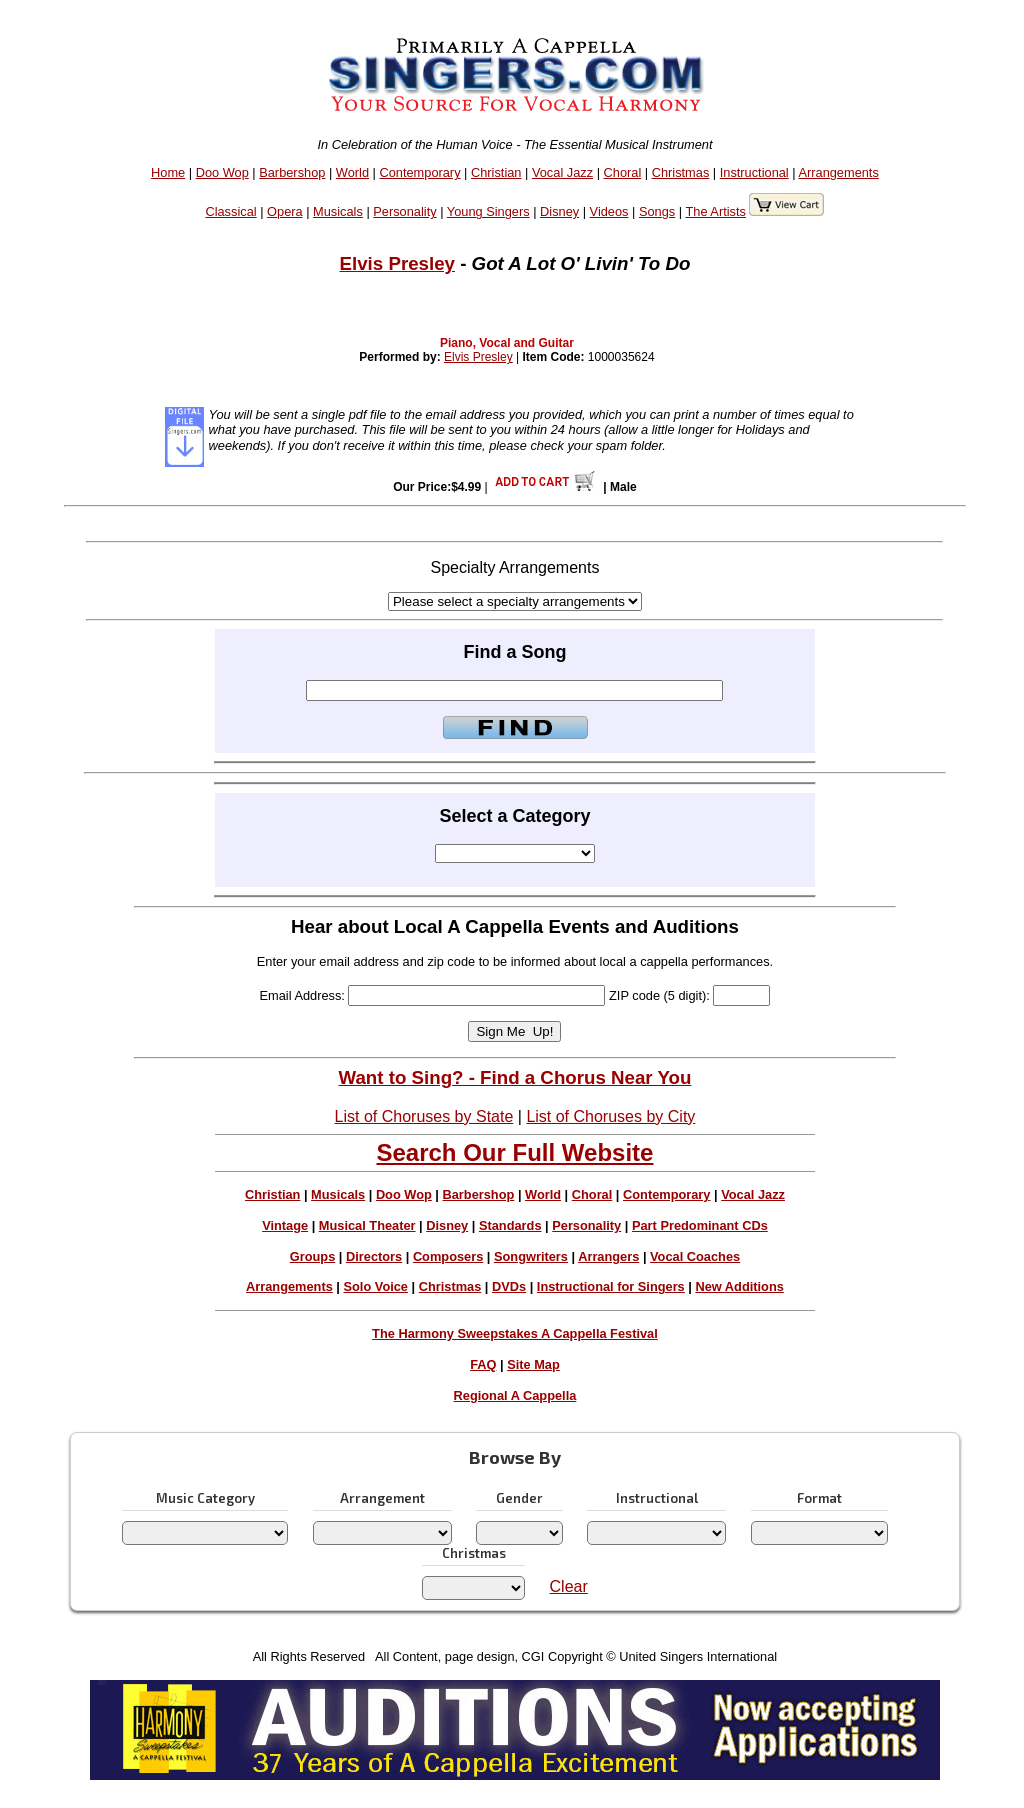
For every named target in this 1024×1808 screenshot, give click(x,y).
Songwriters (531, 1256)
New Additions (739, 1286)
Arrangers (608, 1256)
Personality (404, 211)
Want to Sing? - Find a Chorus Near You (514, 1077)
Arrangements (838, 172)
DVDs (509, 1286)
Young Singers (488, 211)
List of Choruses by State (424, 1116)
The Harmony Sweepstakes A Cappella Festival (515, 1333)
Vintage (285, 1225)
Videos (609, 211)
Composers (448, 1256)
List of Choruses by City (610, 1116)
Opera (285, 211)
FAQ (483, 1364)
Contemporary (419, 172)
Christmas (681, 172)
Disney (559, 211)
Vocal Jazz (562, 172)
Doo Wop (222, 172)
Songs (657, 211)
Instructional (754, 172)
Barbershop (292, 172)
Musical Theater (367, 1225)
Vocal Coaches (695, 1256)
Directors (374, 1256)
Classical (230, 211)
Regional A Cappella (515, 1395)
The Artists (715, 211)
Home (168, 172)
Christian (496, 172)
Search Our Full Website (514, 1152)
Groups (313, 1256)
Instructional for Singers (611, 1286)
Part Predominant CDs (700, 1225)
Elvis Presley (397, 263)
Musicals (338, 211)
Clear (569, 1586)
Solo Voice (376, 1286)
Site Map (533, 1364)
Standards (510, 1225)
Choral (623, 172)
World (352, 172)
